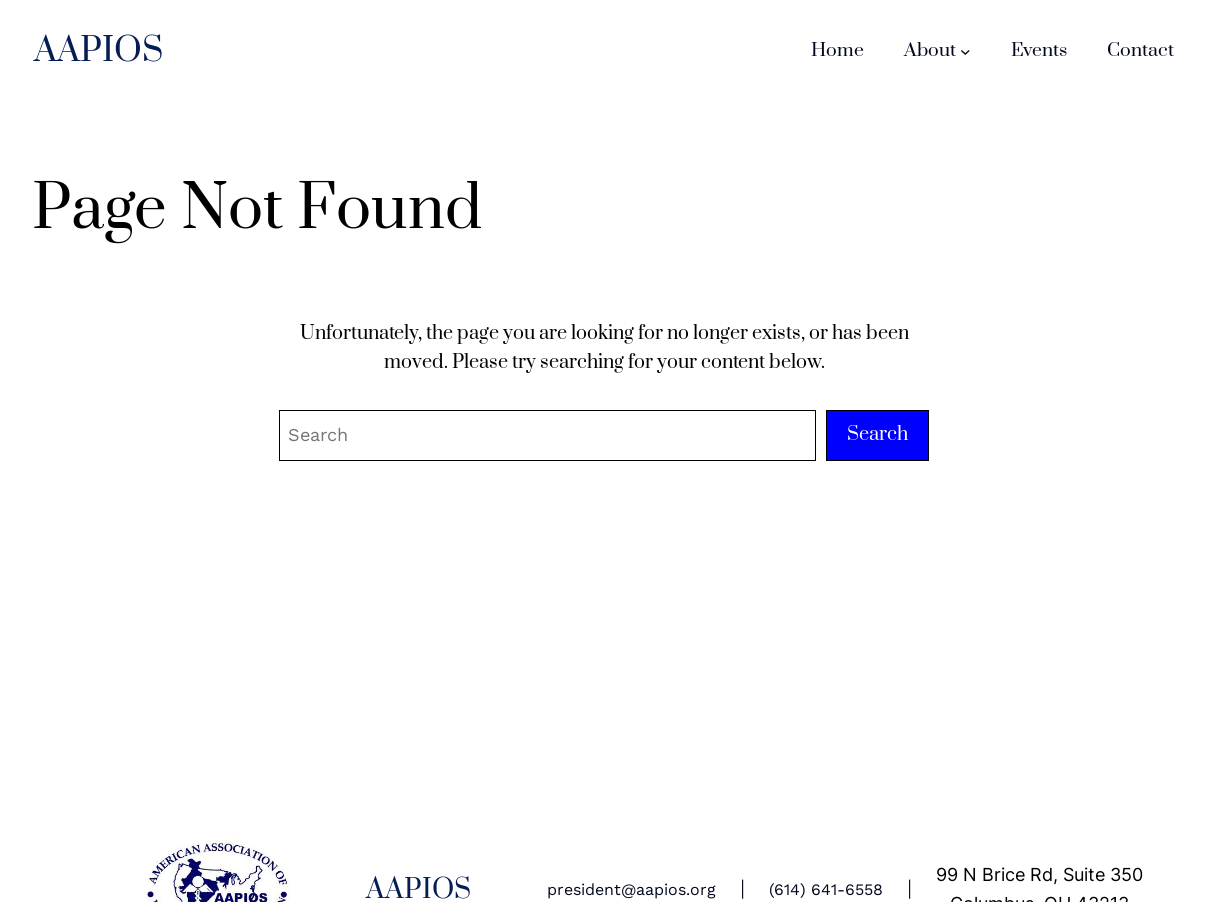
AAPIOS (98, 51)
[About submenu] (965, 51)
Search (877, 434)
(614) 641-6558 (826, 889)
